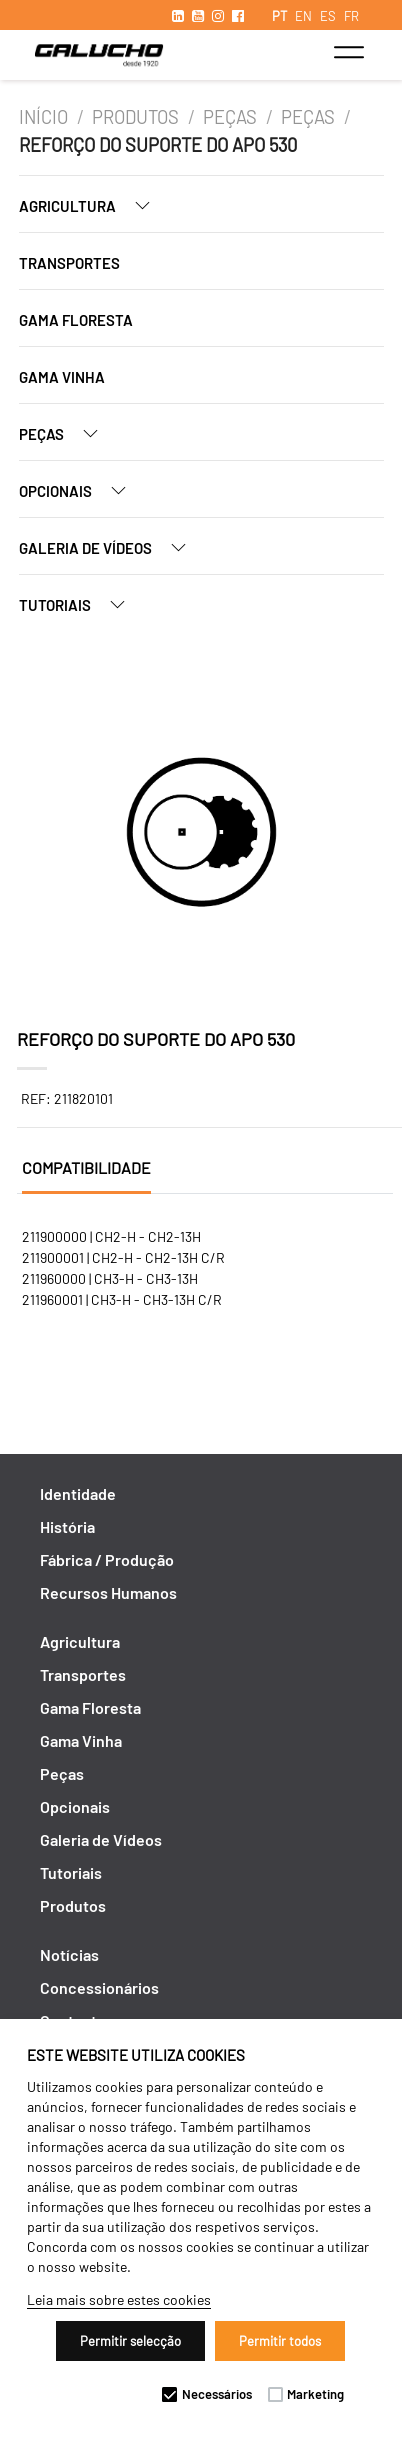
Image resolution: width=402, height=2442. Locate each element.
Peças (230, 117)
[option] (201, 835)
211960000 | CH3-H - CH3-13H (110, 1278)
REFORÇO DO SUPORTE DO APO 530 (158, 145)
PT (279, 16)
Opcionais (80, 490)
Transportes (69, 263)
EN (303, 16)
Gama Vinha (62, 377)
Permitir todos (280, 2341)
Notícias (69, 1954)
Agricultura (92, 205)
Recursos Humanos (108, 1592)
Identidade (78, 1493)
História (67, 1526)
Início (43, 117)
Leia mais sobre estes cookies (119, 2299)
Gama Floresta (76, 320)
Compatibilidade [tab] (86, 1167)
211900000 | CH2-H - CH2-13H (111, 1236)
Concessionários (99, 1987)
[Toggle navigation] (348, 52)
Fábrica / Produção (107, 1559)
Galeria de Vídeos (110, 547)
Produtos (135, 117)
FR (351, 16)
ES (328, 16)
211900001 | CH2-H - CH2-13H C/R (123, 1257)
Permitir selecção (130, 2341)
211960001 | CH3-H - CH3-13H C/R (122, 1299)
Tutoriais (80, 604)
